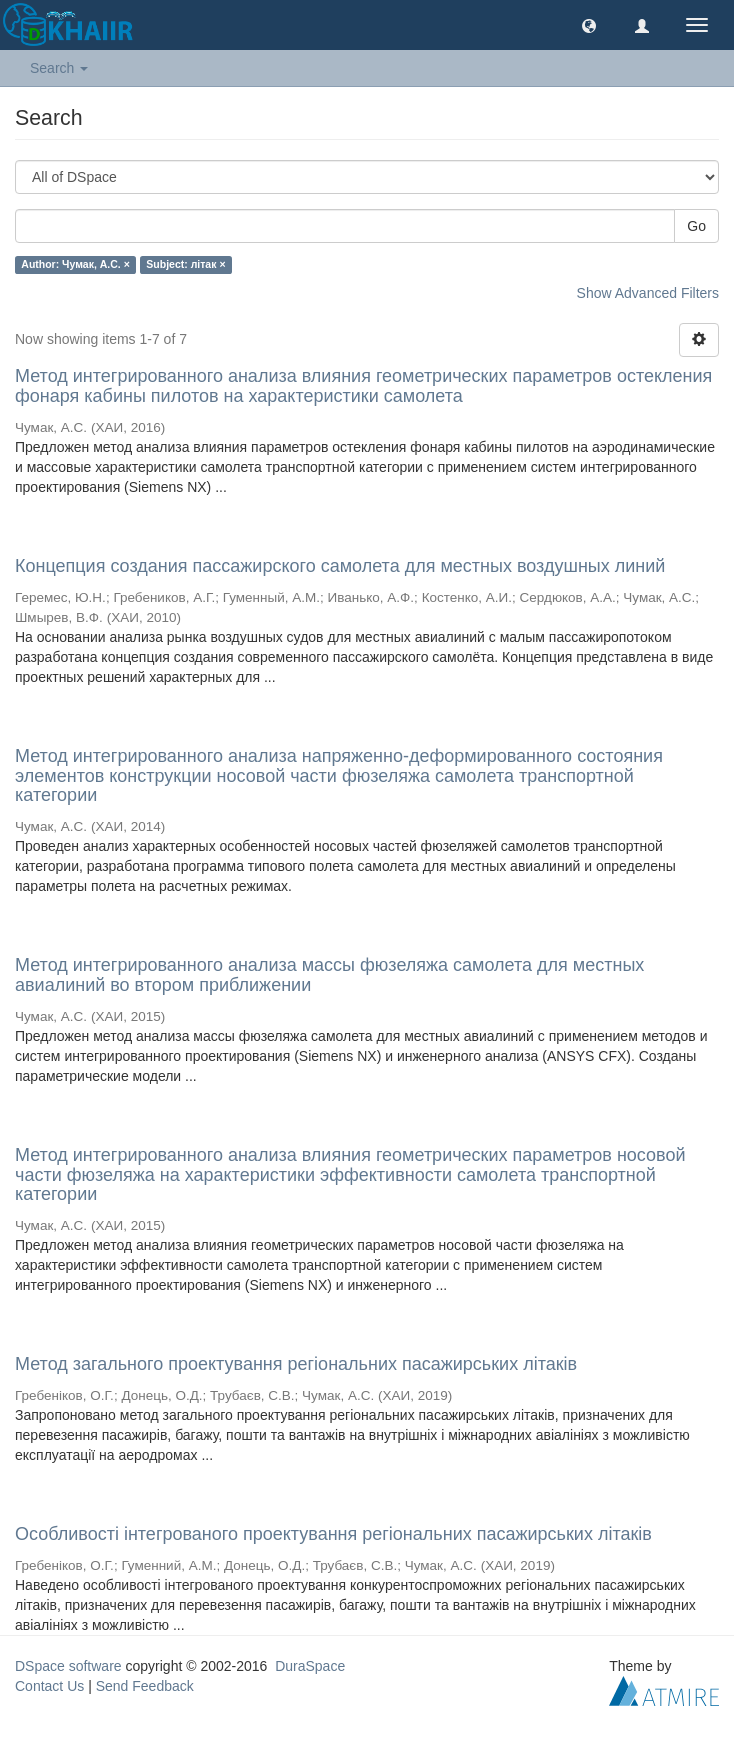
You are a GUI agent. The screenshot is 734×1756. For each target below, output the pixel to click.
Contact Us (49, 1686)
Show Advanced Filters (648, 293)
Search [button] (59, 68)
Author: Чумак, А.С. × (75, 264)
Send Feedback (145, 1686)
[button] (589, 25)
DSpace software (68, 1666)
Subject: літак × (185, 264)
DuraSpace (310, 1666)
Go (696, 226)
